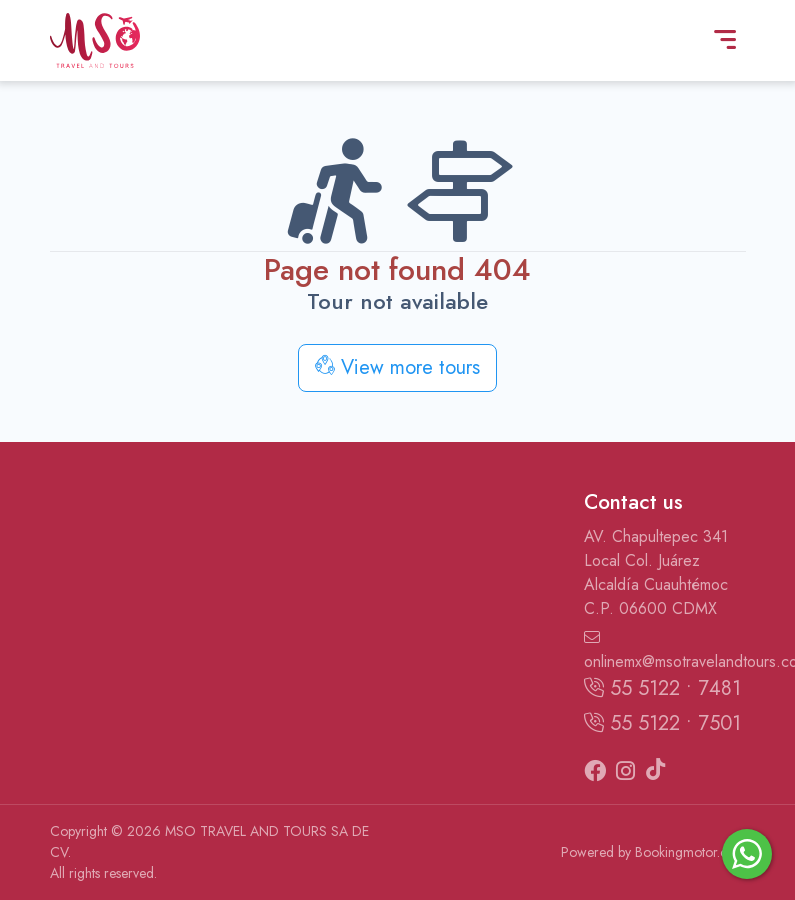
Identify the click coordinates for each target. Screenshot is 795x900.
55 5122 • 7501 (662, 723)
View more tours (397, 367)
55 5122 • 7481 (662, 688)
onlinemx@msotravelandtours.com (665, 651)
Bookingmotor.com (690, 852)
